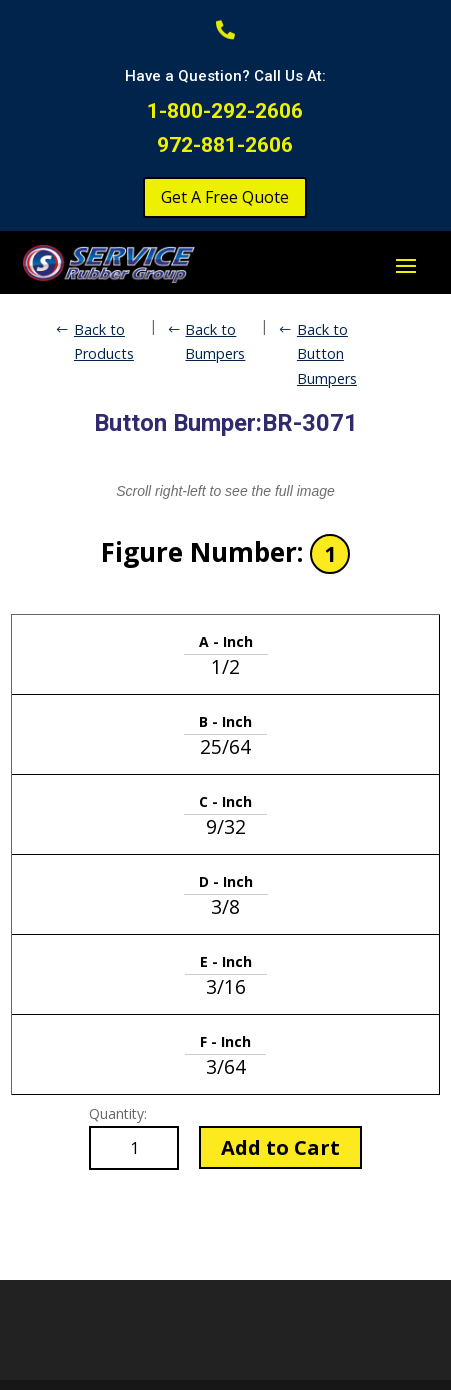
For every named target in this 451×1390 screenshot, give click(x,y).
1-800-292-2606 (225, 111)
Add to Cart (280, 1147)
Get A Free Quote (225, 197)
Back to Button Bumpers (327, 354)
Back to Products (104, 341)
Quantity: (118, 1113)
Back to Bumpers (215, 341)
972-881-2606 (225, 145)
